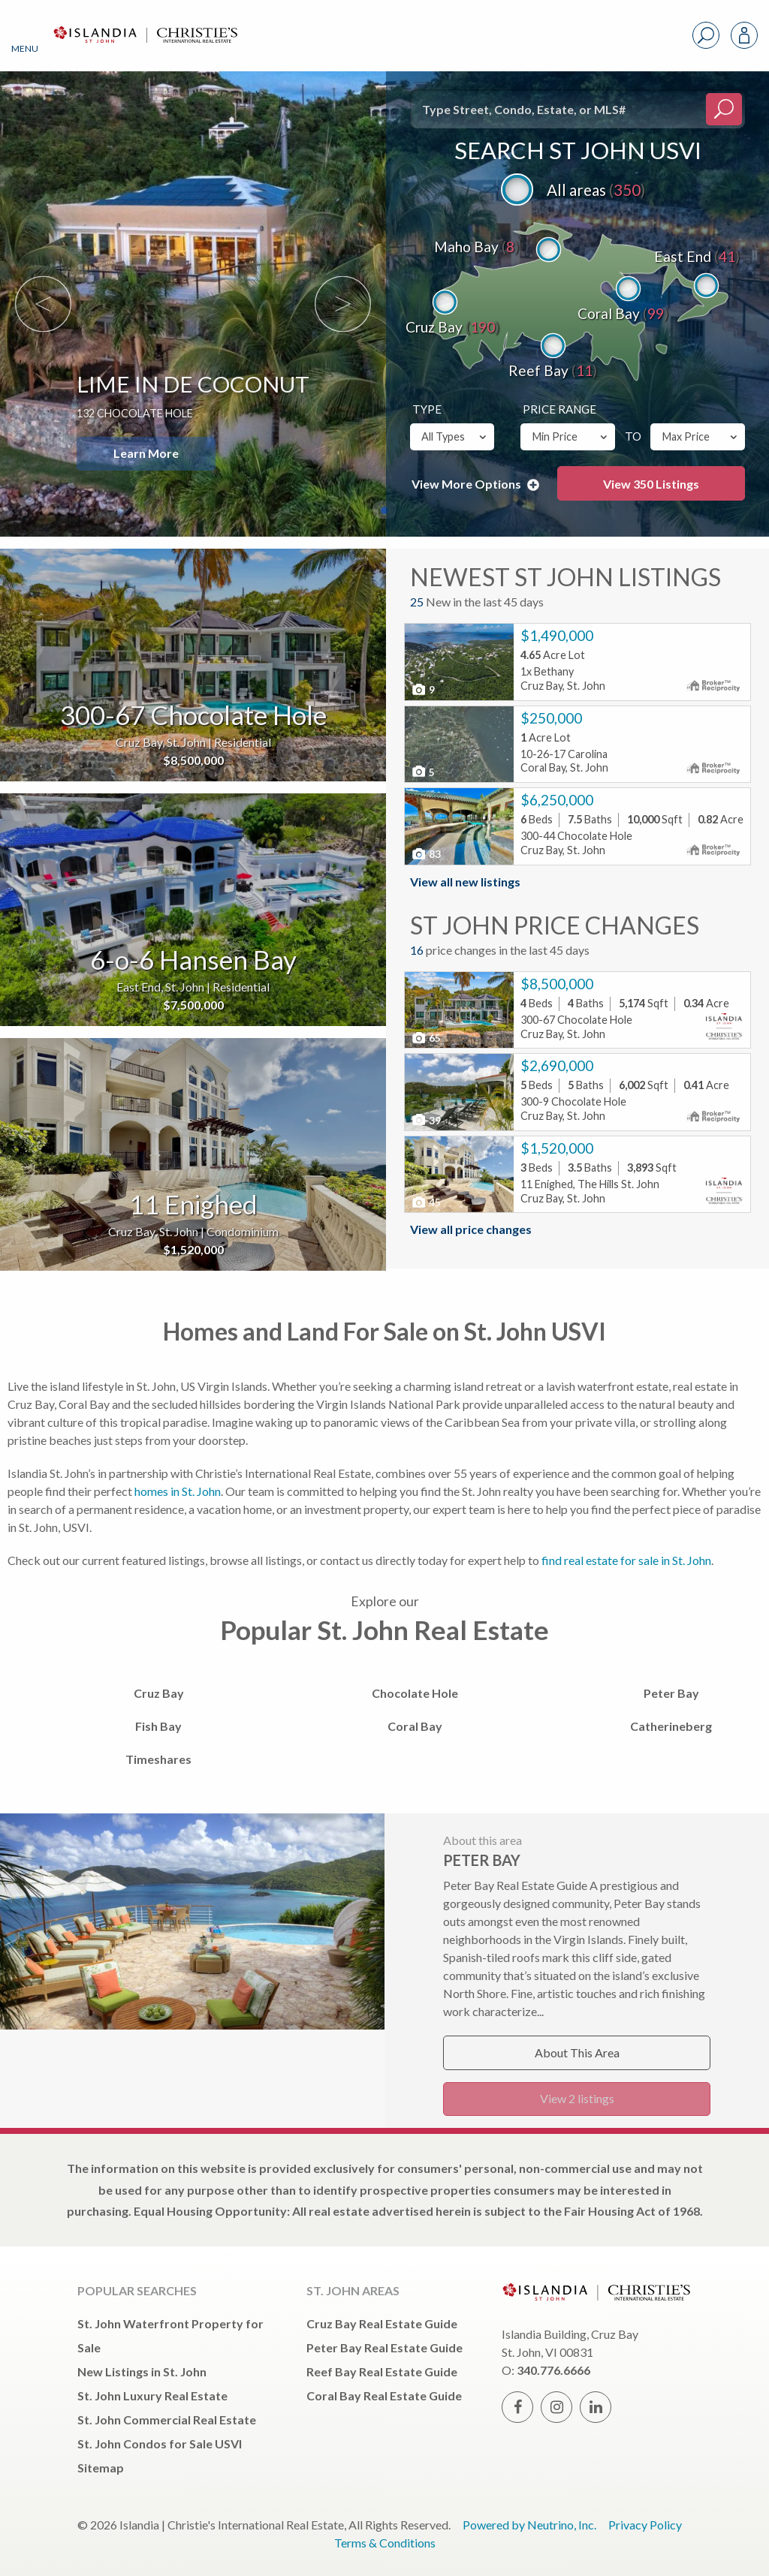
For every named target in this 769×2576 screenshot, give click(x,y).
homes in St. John (177, 1491)
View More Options (475, 484)
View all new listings (465, 881)
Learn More (146, 453)
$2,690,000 (556, 1065)
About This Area (577, 2052)
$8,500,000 (556, 983)
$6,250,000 (556, 799)
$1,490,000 (556, 635)
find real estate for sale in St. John (626, 1560)
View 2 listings (577, 2098)
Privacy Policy (645, 2524)
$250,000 (551, 718)
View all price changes (471, 1229)
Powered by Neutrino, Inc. (529, 2524)
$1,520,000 (556, 1148)
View (651, 484)
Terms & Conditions (385, 2542)
